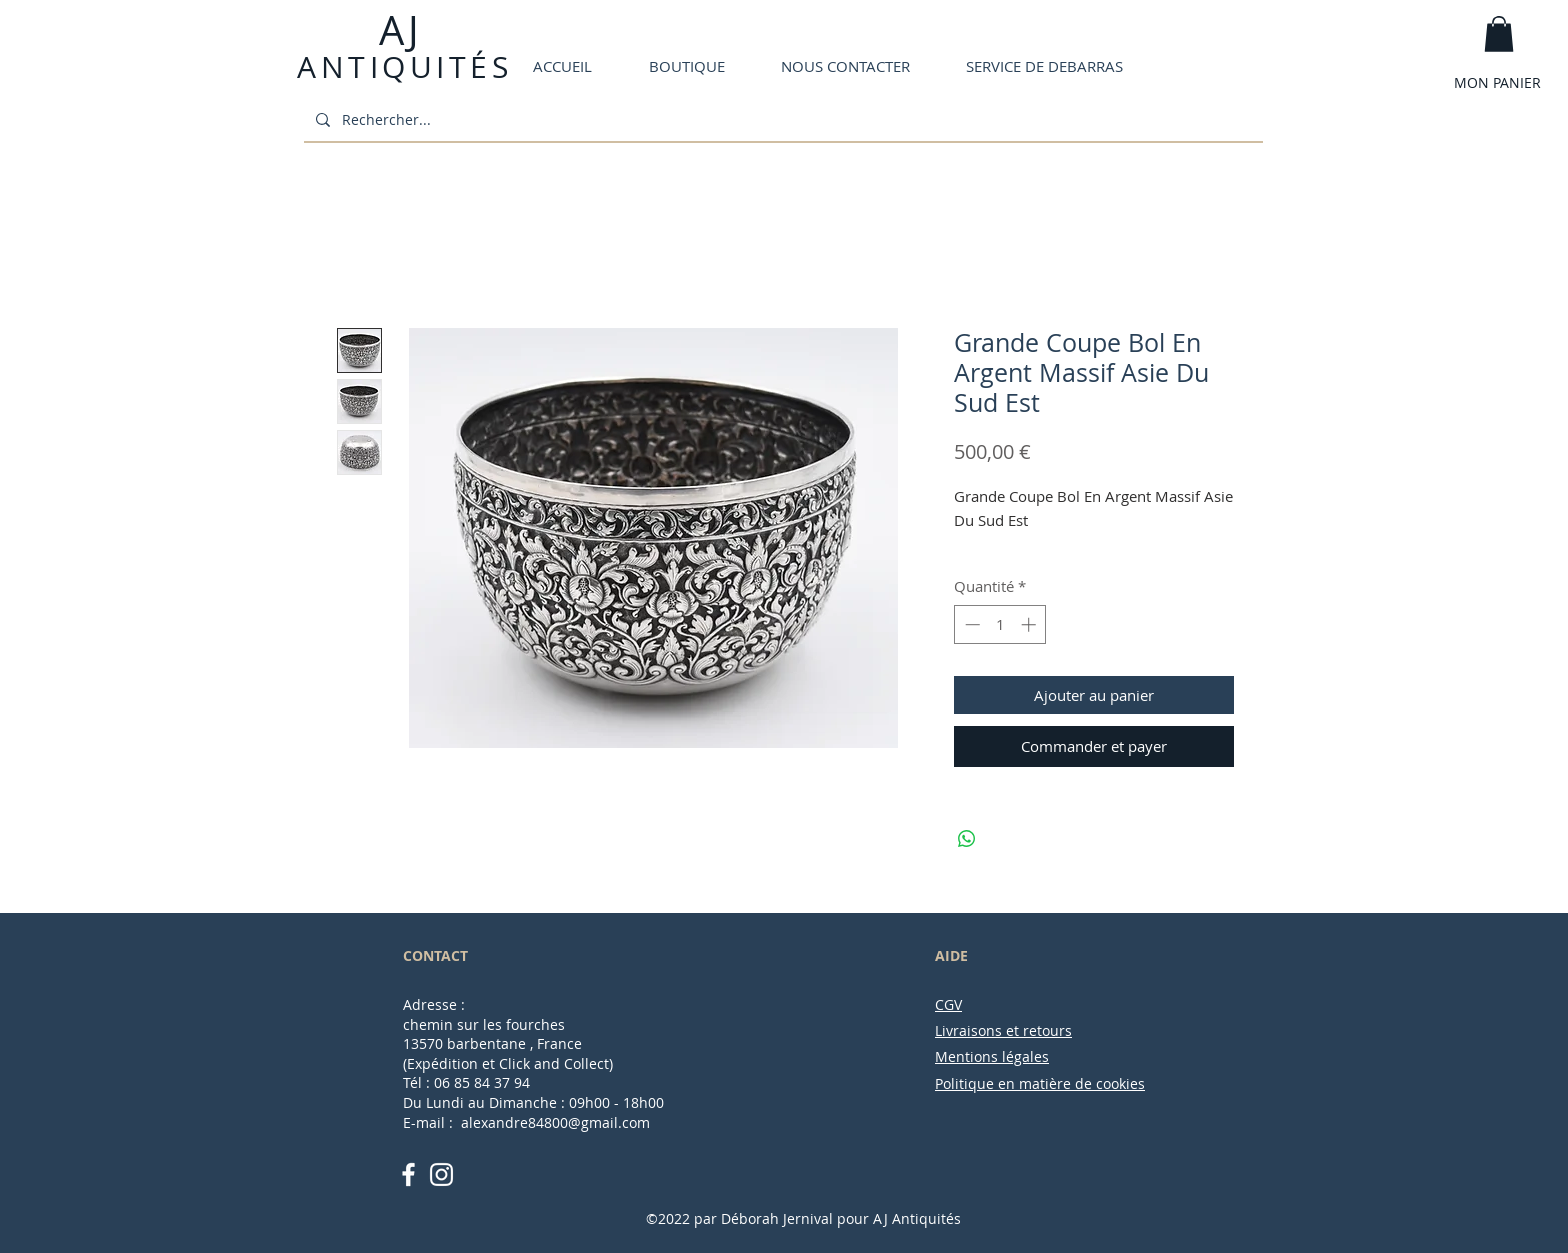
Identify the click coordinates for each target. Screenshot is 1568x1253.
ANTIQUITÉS (404, 67)
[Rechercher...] (781, 119)
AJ (398, 30)
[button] (1499, 34)
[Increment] (1030, 624)
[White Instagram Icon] (441, 1174)
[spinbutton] (1000, 624)
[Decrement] (970, 624)
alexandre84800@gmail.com (555, 1122)
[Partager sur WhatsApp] (967, 839)
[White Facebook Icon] (408, 1174)
